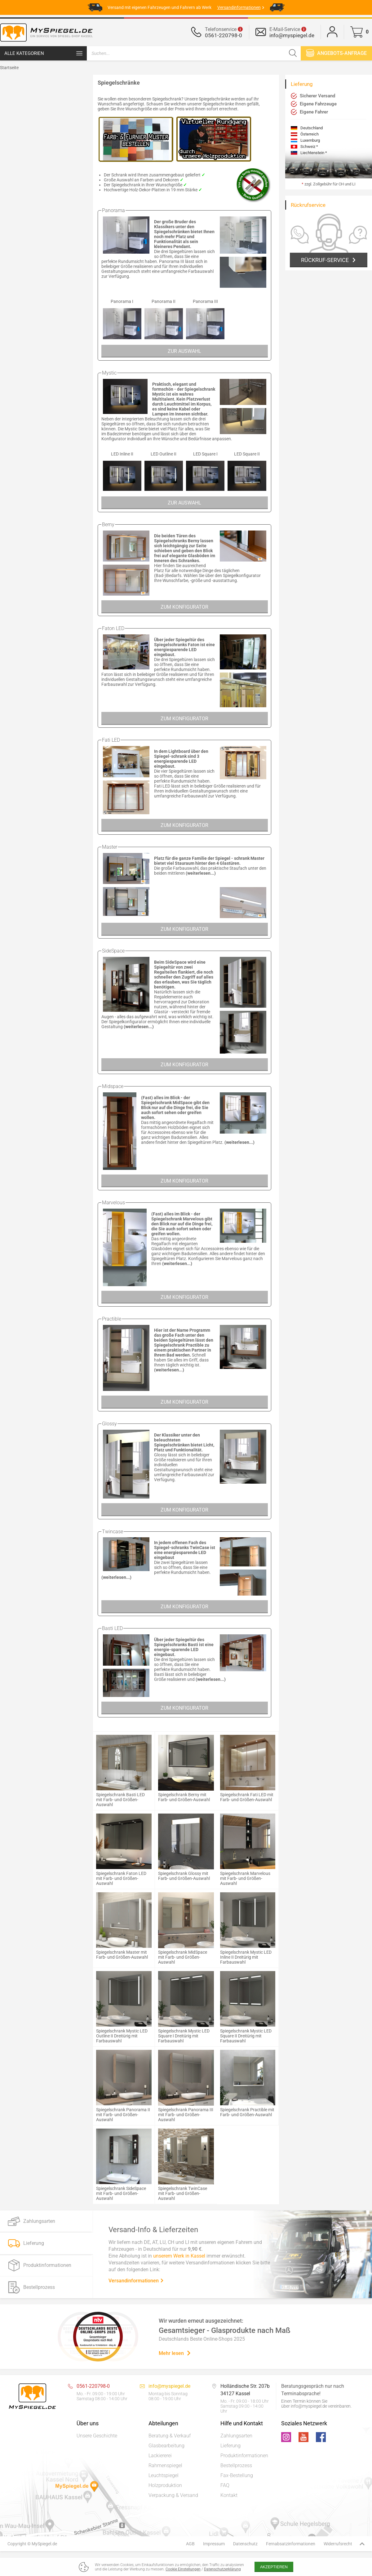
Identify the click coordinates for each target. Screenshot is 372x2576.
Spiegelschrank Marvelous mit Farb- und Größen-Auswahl (245, 1878)
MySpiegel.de (44, 2543)
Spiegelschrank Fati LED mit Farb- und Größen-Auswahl (246, 1797)
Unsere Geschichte (97, 2436)
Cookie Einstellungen (183, 2569)
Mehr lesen (175, 2353)
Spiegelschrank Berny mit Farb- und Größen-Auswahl (184, 1797)
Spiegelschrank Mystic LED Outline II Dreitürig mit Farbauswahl (122, 2035)
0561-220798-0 (223, 35)
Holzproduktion (165, 2485)
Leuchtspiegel (163, 2475)
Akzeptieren (274, 2567)
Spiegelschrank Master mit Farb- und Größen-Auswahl (122, 1955)
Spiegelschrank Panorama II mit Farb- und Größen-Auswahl (123, 2114)
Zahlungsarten (236, 2436)
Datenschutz (245, 2543)
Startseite (9, 67)
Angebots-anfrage (336, 53)
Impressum (214, 2543)
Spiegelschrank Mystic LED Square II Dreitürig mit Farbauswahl (246, 2035)
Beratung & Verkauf (169, 2436)
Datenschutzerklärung (222, 2569)
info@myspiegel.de (291, 35)
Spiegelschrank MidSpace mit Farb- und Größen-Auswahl (182, 1957)
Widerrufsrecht (338, 2543)
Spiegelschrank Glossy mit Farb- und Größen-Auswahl (184, 1876)
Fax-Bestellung (236, 2475)
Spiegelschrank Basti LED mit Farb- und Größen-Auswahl (120, 1799)
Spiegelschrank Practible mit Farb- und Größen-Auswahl (247, 2112)
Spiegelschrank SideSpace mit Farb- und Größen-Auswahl (121, 2193)
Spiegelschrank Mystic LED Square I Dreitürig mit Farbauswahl (184, 2035)
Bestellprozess (236, 2465)
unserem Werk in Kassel (179, 2256)
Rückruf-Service (325, 260)
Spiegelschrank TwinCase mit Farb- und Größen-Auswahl (182, 2193)
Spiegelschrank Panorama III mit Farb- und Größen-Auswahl (185, 2114)
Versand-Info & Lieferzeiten (153, 2229)
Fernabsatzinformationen (290, 2543)
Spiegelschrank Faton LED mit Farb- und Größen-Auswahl (121, 1878)
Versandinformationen (136, 2281)
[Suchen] (293, 53)
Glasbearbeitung (166, 2446)
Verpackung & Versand (173, 2495)
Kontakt (228, 2495)
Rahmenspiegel (165, 2465)
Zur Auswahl (184, 351)
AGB (190, 2543)
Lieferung (230, 2446)
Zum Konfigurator (184, 607)
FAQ (224, 2485)
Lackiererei (160, 2455)
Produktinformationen (244, 2455)
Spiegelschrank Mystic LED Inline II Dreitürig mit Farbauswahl (246, 1957)
